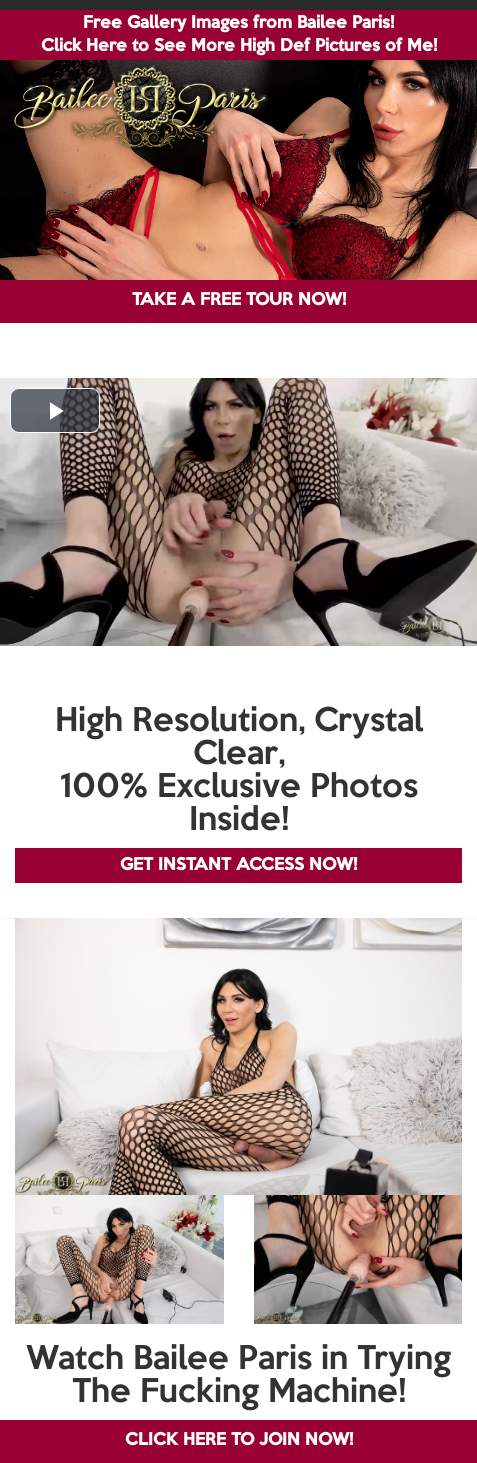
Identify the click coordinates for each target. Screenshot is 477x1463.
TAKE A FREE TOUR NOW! (239, 300)
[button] (55, 410)
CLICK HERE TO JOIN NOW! (239, 1440)
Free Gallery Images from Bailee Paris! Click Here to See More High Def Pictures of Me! (239, 35)
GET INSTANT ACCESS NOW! (238, 865)
